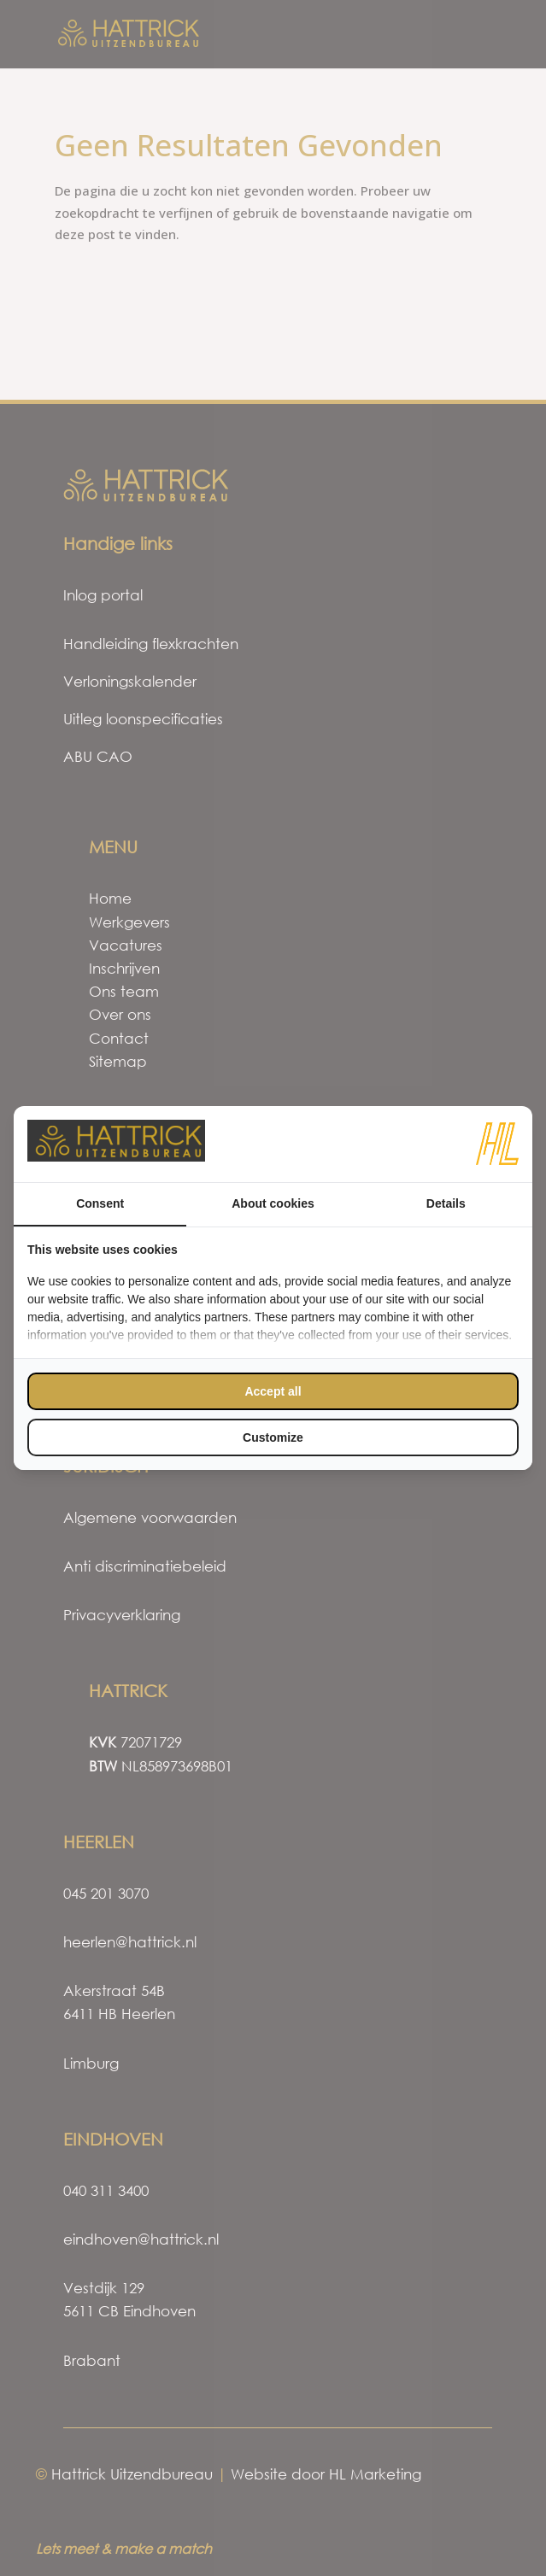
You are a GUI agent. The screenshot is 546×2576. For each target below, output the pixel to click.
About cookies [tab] (273, 1203)
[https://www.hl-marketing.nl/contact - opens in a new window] (497, 1143)
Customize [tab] (273, 1437)
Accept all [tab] (272, 1391)
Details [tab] (446, 1203)
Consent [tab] (100, 1203)
